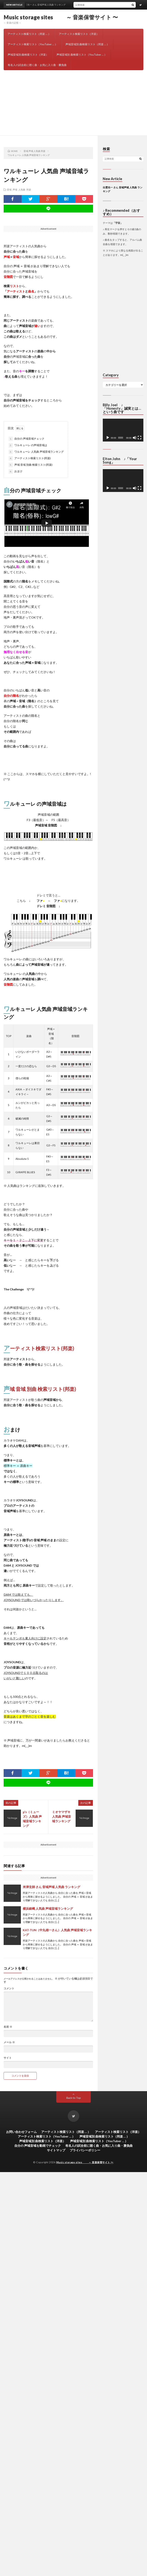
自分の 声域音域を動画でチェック (37, 2145)
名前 (8, 2026)
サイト (8, 2057)
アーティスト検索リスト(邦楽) (30, 458)
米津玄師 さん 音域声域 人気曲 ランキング (51, 1887)
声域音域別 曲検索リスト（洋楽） (28, 54)
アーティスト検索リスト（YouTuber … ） (32, 44)
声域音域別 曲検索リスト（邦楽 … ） (87, 44)
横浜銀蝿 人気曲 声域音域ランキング (48, 1908)
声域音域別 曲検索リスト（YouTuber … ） (81, 54)
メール (9, 2042)
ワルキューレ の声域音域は (28, 445)
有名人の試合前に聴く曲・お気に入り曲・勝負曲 (37, 65)
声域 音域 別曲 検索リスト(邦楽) (30, 465)
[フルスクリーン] (139, 438)
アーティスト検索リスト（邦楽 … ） (29, 33)
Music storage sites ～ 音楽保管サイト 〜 (61, 17)
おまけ (15, 471)
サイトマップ (56, 2150)
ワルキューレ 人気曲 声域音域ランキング (36, 452)
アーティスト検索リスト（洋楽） (79, 33)
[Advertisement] (73, 106)
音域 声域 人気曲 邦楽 (19, 189)
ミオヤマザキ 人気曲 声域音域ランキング (61, 1816)
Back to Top (73, 2097)
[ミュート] (134, 438)
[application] (123, 430)
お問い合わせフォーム (21, 2132)
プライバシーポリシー (85, 2150)
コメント (9, 1988)
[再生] (108, 438)
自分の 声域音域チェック (26, 439)
